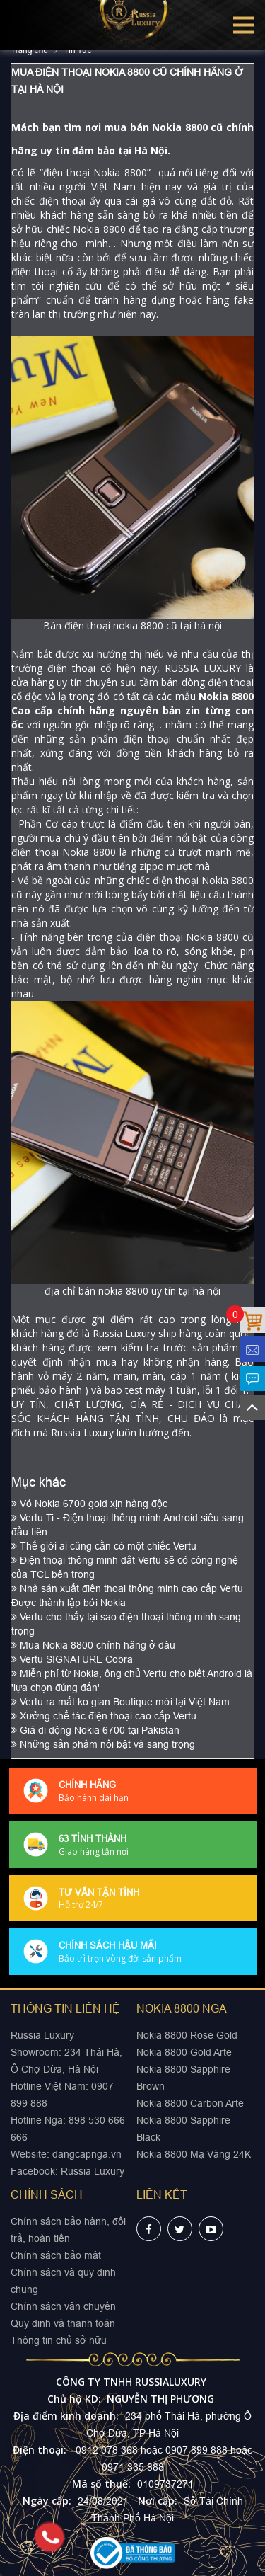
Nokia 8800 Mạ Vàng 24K (193, 2154)
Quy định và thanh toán (63, 2323)
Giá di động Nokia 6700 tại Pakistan (95, 1730)
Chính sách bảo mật (56, 2255)
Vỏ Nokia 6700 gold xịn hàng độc (89, 1503)
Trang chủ (29, 50)
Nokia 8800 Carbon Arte (190, 2103)
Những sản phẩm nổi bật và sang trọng (103, 1744)
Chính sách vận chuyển (63, 2306)
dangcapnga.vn (87, 2154)
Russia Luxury (92, 2171)
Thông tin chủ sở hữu (59, 2340)
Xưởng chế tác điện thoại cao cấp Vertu (103, 1716)
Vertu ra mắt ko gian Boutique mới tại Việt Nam (120, 1701)
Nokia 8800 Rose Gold (186, 2035)
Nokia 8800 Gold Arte (184, 2052)
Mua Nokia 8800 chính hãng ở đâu (93, 1645)
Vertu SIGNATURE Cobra (72, 1659)
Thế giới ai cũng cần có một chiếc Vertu (103, 1546)
